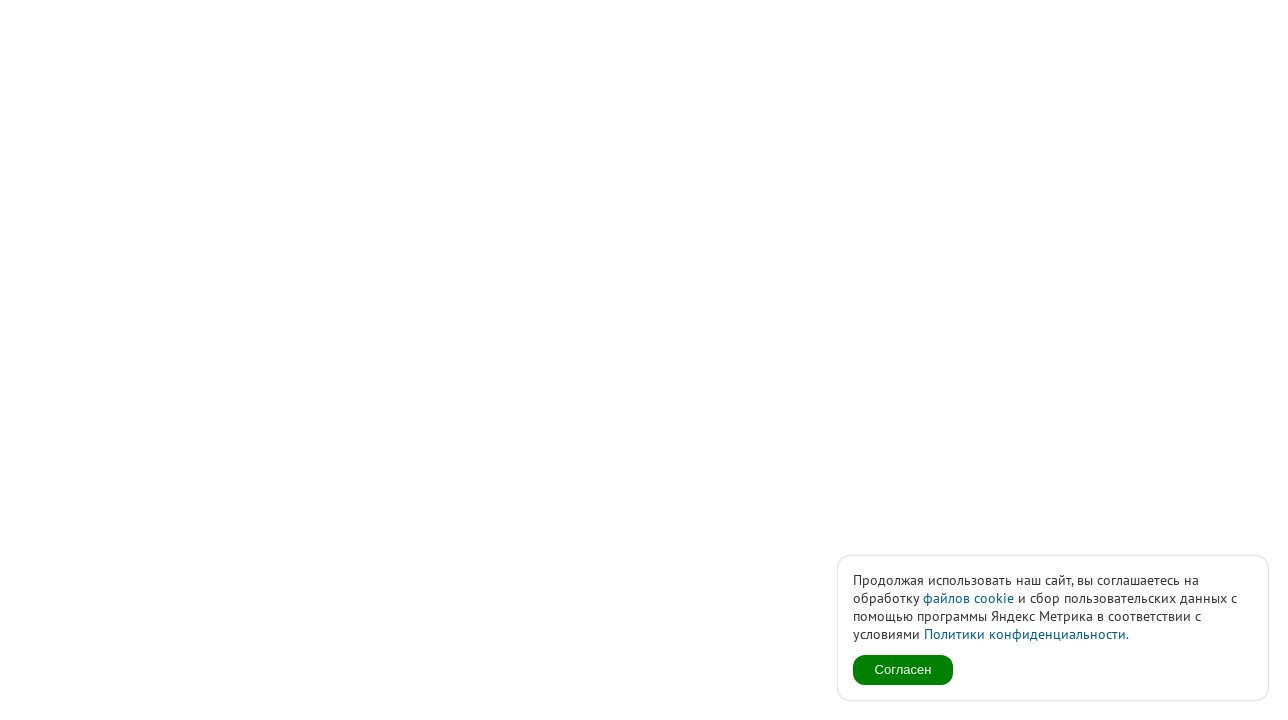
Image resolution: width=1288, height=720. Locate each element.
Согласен (903, 669)
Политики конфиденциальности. (1026, 634)
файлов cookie (968, 598)
